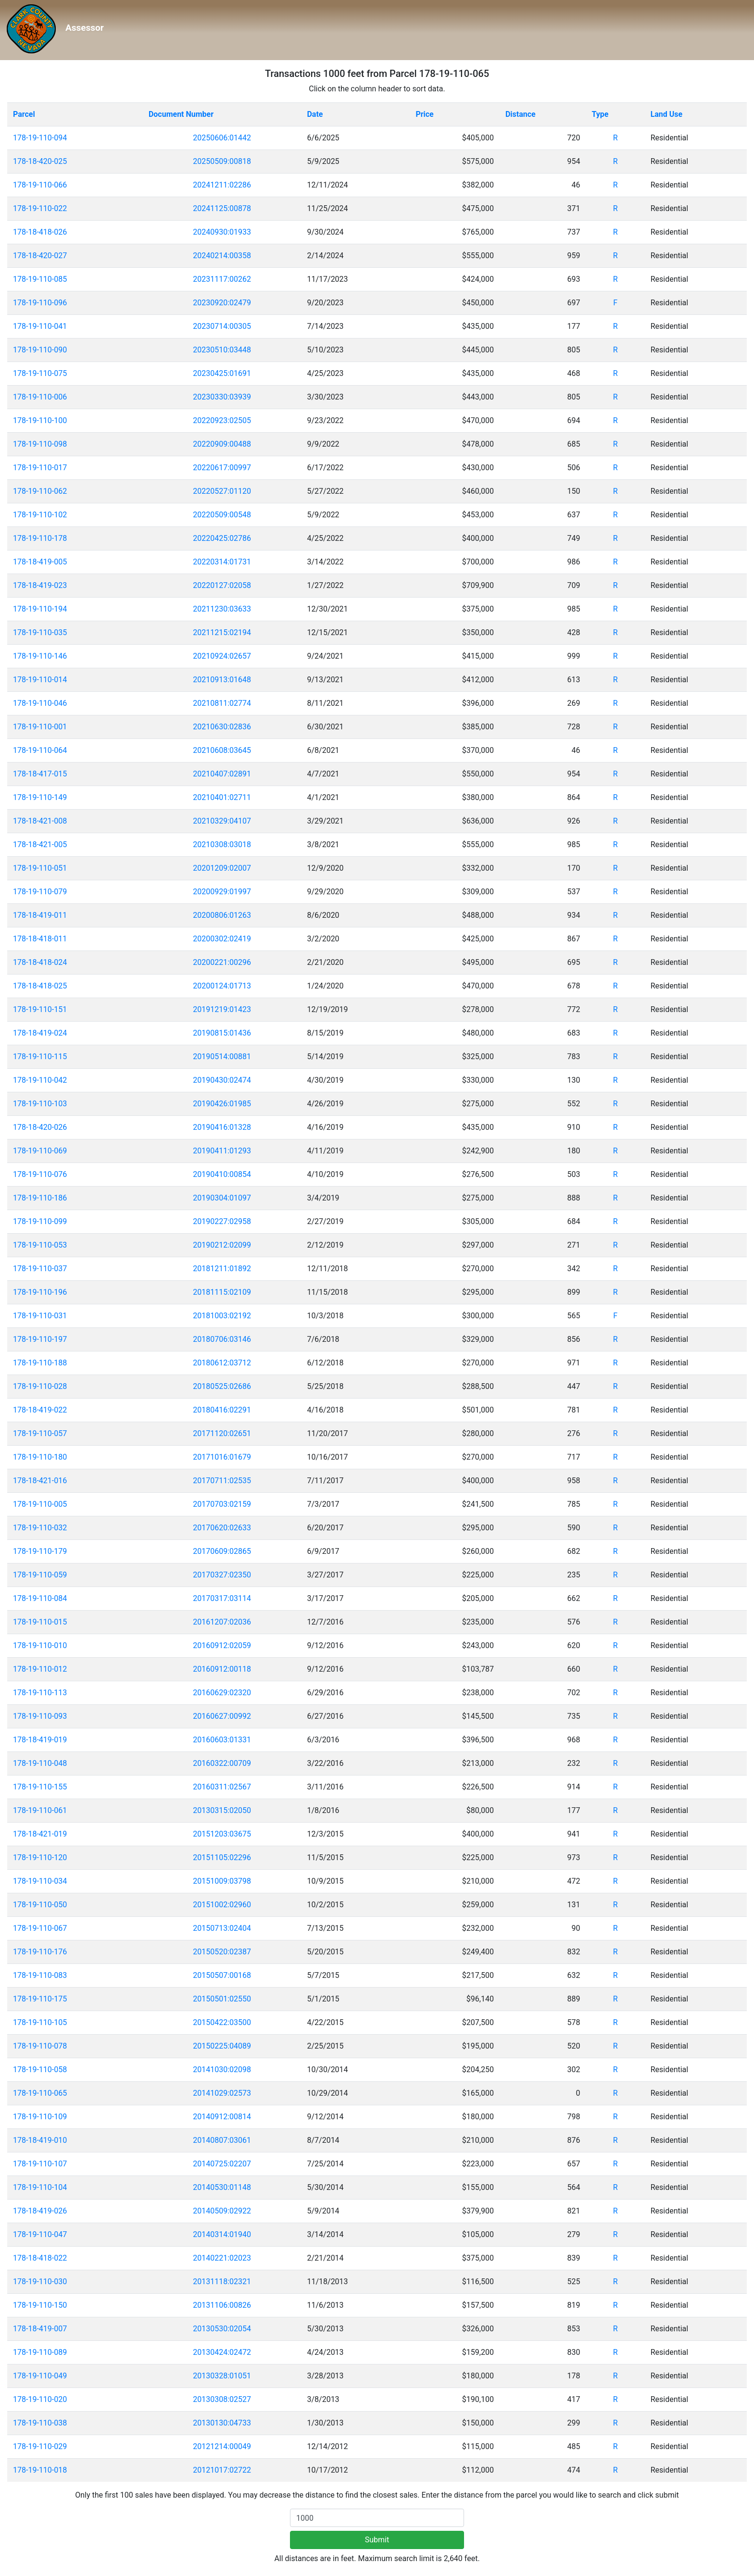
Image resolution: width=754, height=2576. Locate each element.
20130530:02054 (222, 2328)
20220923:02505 (222, 420)
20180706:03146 (222, 1339)
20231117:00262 (222, 279)
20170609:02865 (222, 1551)
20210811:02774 (222, 703)
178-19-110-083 (40, 1975)
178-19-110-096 (40, 302)
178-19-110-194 (40, 608)
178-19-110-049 (40, 2375)
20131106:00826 (222, 2305)
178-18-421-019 (40, 1833)
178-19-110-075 (40, 373)
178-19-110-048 (40, 1763)
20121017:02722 (222, 2470)
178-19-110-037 (40, 1268)
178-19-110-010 (40, 1645)
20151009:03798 (222, 1881)
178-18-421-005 (40, 844)
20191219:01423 (222, 1009)
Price (424, 114)
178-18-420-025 (40, 161)
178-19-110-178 (40, 538)
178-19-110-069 (40, 1150)
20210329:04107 (222, 820)
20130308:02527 (222, 2399)
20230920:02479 (222, 302)
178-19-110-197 (40, 1339)
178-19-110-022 (40, 208)
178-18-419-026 (40, 2210)
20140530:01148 (222, 2187)
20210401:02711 (222, 797)
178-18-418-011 (40, 938)
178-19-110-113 (40, 1692)
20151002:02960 (222, 1904)
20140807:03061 (222, 2140)
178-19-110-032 (40, 1527)
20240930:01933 (222, 232)
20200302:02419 (222, 938)
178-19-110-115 (40, 1056)
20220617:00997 (222, 467)
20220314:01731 (222, 561)
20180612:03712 (222, 1362)
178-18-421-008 (40, 820)
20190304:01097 (222, 1197)
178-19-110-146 (40, 656)
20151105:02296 (222, 1857)
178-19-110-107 (40, 2163)
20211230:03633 (222, 608)
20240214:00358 (222, 255)
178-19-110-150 (40, 2305)
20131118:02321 (222, 2281)
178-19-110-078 (40, 2046)
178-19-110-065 (40, 2093)
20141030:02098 (222, 2069)
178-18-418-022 (40, 2258)
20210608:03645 (222, 750)
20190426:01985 (222, 1103)
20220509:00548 (222, 514)
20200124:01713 (222, 985)
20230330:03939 (222, 396)
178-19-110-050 (40, 1904)
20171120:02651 (222, 1433)
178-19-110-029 (40, 2446)
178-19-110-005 (40, 1504)
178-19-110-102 (40, 514)
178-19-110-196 (40, 1292)
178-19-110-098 (40, 444)
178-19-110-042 (40, 1080)
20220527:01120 (222, 491)
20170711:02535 (222, 1480)
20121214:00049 (222, 2446)
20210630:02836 (222, 726)
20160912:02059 (222, 1645)
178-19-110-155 (40, 1786)
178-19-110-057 (40, 1433)
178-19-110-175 (40, 1998)
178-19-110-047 (40, 2234)
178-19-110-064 (40, 750)
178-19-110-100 (40, 420)
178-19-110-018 (40, 2470)
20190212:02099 (222, 1245)
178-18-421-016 (40, 1480)
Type (600, 114)
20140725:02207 (222, 2163)
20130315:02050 (222, 1810)
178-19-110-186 (40, 1197)
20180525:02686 (222, 1386)
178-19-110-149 (40, 797)
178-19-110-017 (40, 467)
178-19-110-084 (40, 1598)
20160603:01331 (222, 1739)
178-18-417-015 (40, 773)
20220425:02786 (222, 538)
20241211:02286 (222, 184)
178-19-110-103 (40, 1103)
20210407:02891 (222, 773)
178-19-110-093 (40, 1716)
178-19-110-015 (40, 1621)
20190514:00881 (222, 1056)
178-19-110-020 (40, 2399)
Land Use (667, 114)
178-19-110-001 (40, 726)
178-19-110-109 (40, 2116)
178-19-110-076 (40, 1174)
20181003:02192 (222, 1315)
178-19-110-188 (40, 1362)
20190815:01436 (222, 1033)
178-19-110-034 (40, 1881)
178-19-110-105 (40, 2022)
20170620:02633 (222, 1527)
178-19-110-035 (40, 632)
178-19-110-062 (40, 491)
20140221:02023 (222, 2258)
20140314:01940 (222, 2234)
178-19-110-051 (40, 868)
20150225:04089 (222, 2046)
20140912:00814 (222, 2116)
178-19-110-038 (40, 2422)
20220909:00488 (222, 444)
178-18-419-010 (40, 2140)
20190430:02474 (222, 1080)
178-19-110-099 (40, 1221)
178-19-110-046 (40, 703)
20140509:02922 (222, 2210)
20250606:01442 (222, 137)
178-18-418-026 (40, 232)
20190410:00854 (222, 1174)
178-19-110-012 (40, 1669)
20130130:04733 (222, 2422)
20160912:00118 (222, 1669)
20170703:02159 (222, 1504)
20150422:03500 (222, 2022)
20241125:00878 (222, 208)
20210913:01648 (222, 679)
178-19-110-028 (40, 1386)
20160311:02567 (222, 1786)
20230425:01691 (222, 373)
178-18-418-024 (40, 962)
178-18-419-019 (40, 1739)
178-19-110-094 (40, 137)
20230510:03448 (222, 349)
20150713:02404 (222, 1928)
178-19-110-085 (40, 279)
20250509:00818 (222, 161)
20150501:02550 (222, 1998)
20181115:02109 (222, 1292)
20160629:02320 (222, 1692)
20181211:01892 (222, 1268)
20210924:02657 (222, 656)
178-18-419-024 (40, 1033)
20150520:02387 (222, 1951)
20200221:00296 (222, 962)
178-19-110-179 (40, 1551)
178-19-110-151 (40, 1009)
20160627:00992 (222, 1716)
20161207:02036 (222, 1621)
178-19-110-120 (40, 1857)
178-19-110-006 (40, 396)
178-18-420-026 (40, 1127)
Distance (520, 114)
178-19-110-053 (40, 1245)
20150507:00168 (222, 1975)
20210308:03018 (222, 844)
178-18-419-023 (40, 585)
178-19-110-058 (40, 2069)
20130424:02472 (222, 2352)
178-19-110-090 (40, 349)
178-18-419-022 (40, 1409)
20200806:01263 (222, 915)
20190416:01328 (222, 1127)
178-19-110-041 (40, 326)
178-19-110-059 (40, 1574)
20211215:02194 (222, 632)
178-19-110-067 (40, 1928)
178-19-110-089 (40, 2352)
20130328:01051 (222, 2375)
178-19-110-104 (40, 2187)
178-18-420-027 (40, 255)
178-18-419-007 (40, 2328)
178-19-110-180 (40, 1457)
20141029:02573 (222, 2093)
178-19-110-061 (40, 1810)
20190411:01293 (222, 1150)
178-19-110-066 (40, 184)
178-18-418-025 (40, 985)
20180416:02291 (222, 1409)
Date (315, 114)
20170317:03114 (222, 1598)
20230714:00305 (222, 326)
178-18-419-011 (40, 915)
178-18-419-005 (40, 561)
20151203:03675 (222, 1833)
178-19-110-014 (40, 679)
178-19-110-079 (40, 891)
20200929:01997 (222, 891)
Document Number (181, 114)
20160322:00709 (222, 1763)
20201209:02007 (222, 868)
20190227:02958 (222, 1221)
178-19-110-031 (40, 1315)
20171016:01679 (222, 1457)
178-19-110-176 (40, 1951)
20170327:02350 (222, 1574)
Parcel (24, 114)
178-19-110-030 (40, 2281)
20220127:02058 (222, 585)
